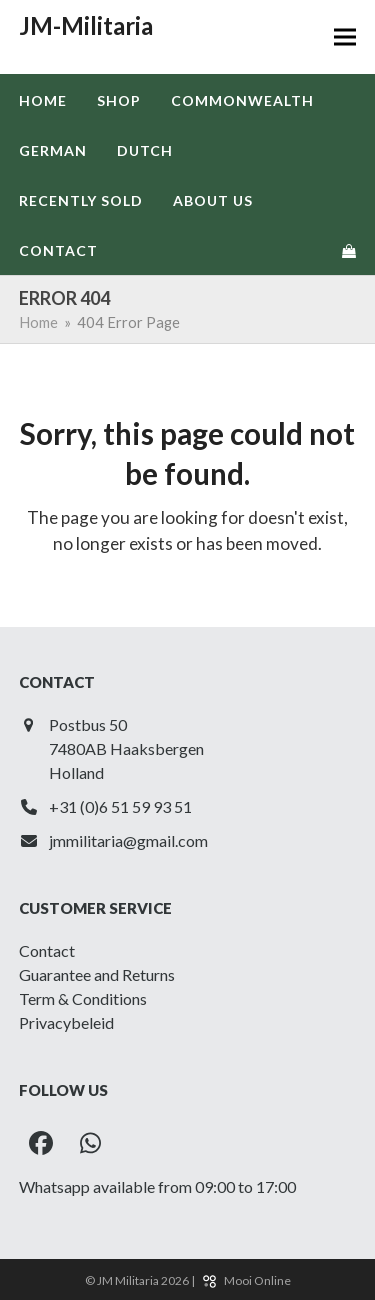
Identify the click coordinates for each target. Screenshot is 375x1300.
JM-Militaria (86, 25)
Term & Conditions (83, 998)
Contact (47, 950)
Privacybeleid (66, 1022)
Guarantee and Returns (97, 974)
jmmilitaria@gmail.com (128, 840)
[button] (345, 37)
